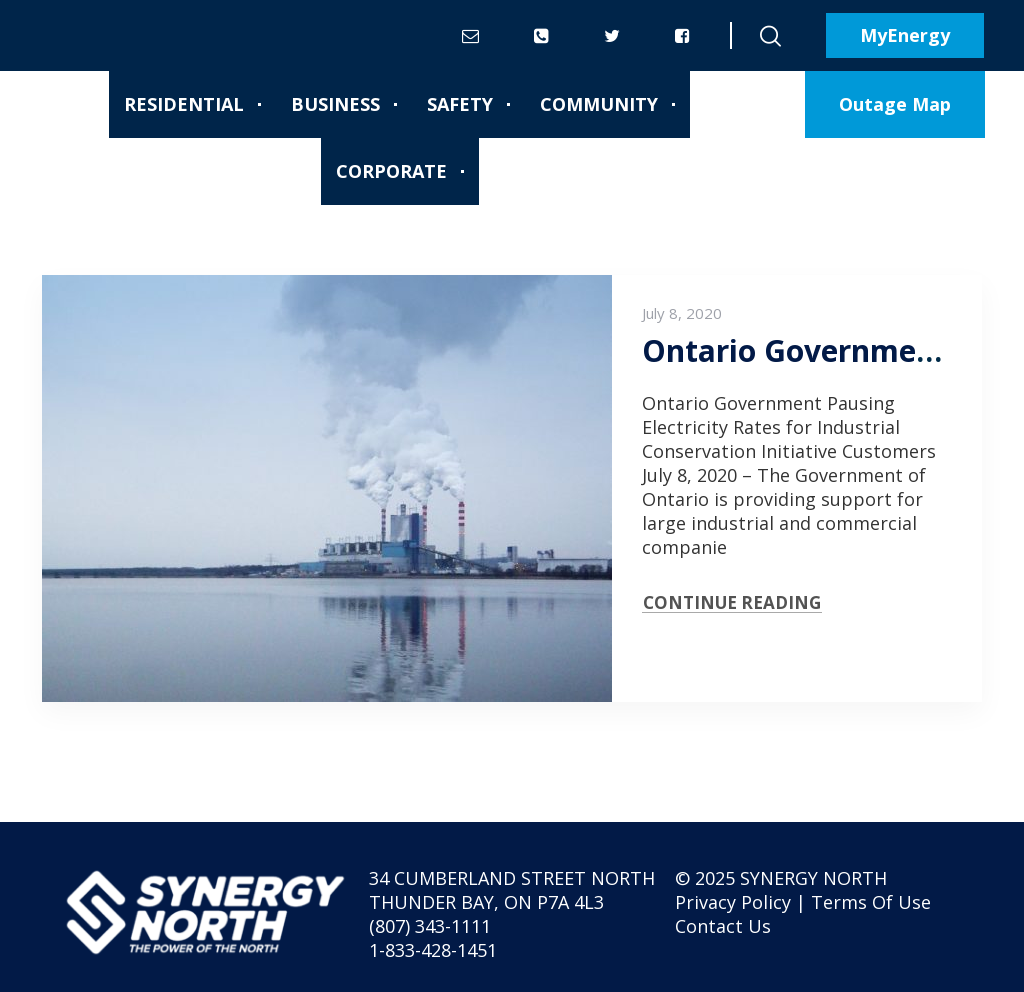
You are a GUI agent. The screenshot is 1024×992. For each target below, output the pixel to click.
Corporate (391, 171)
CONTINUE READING (732, 602)
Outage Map (895, 104)
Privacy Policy (733, 902)
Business (335, 104)
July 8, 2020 (682, 313)
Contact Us (723, 926)
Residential (184, 104)
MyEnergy (905, 35)
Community (599, 104)
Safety (460, 104)
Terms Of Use (871, 902)
